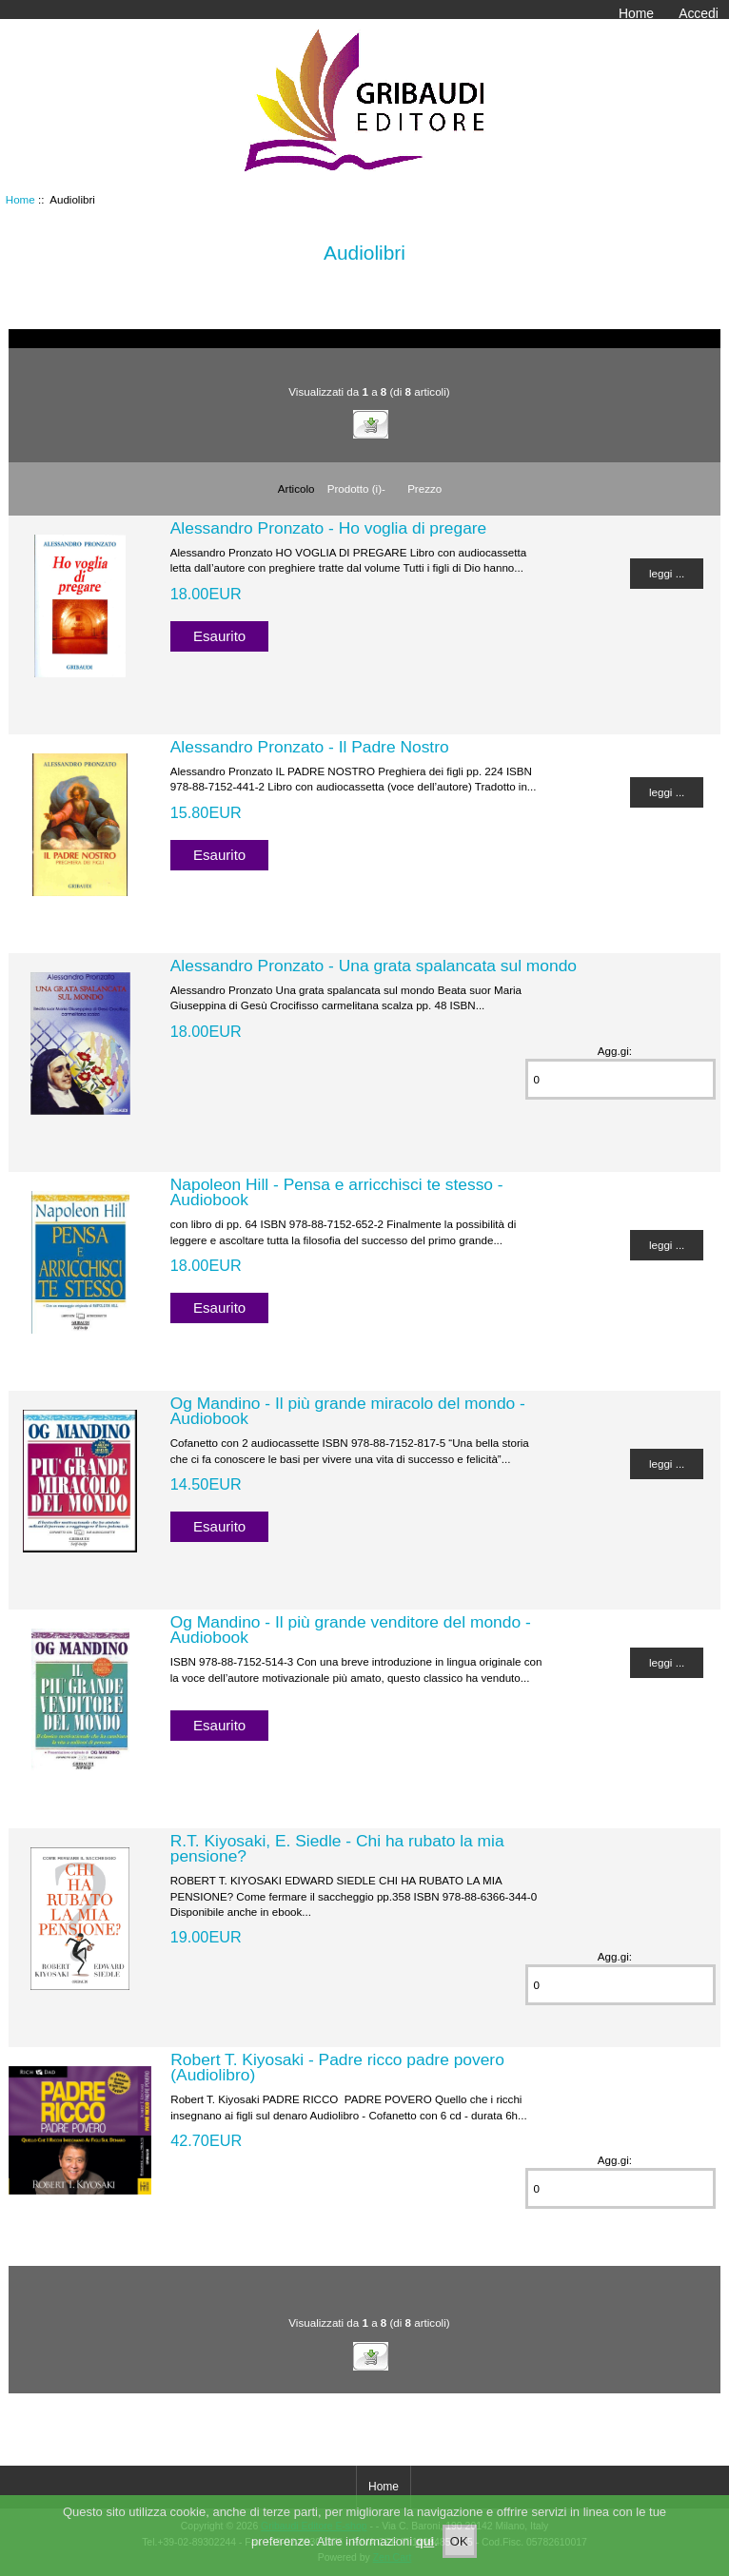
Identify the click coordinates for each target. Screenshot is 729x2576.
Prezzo (424, 488)
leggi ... (666, 573)
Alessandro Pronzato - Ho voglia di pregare (328, 527)
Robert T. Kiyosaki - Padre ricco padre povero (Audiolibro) (337, 2067)
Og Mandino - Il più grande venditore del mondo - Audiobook (350, 1629)
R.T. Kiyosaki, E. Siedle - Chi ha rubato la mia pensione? (337, 1848)
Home (636, 13)
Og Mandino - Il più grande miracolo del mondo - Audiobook (347, 1411)
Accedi (699, 13)
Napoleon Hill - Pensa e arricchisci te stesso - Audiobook (336, 1192)
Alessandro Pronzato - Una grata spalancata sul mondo (373, 965)
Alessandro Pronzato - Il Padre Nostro (309, 746)
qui (425, 2554)
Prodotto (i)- (356, 488)
